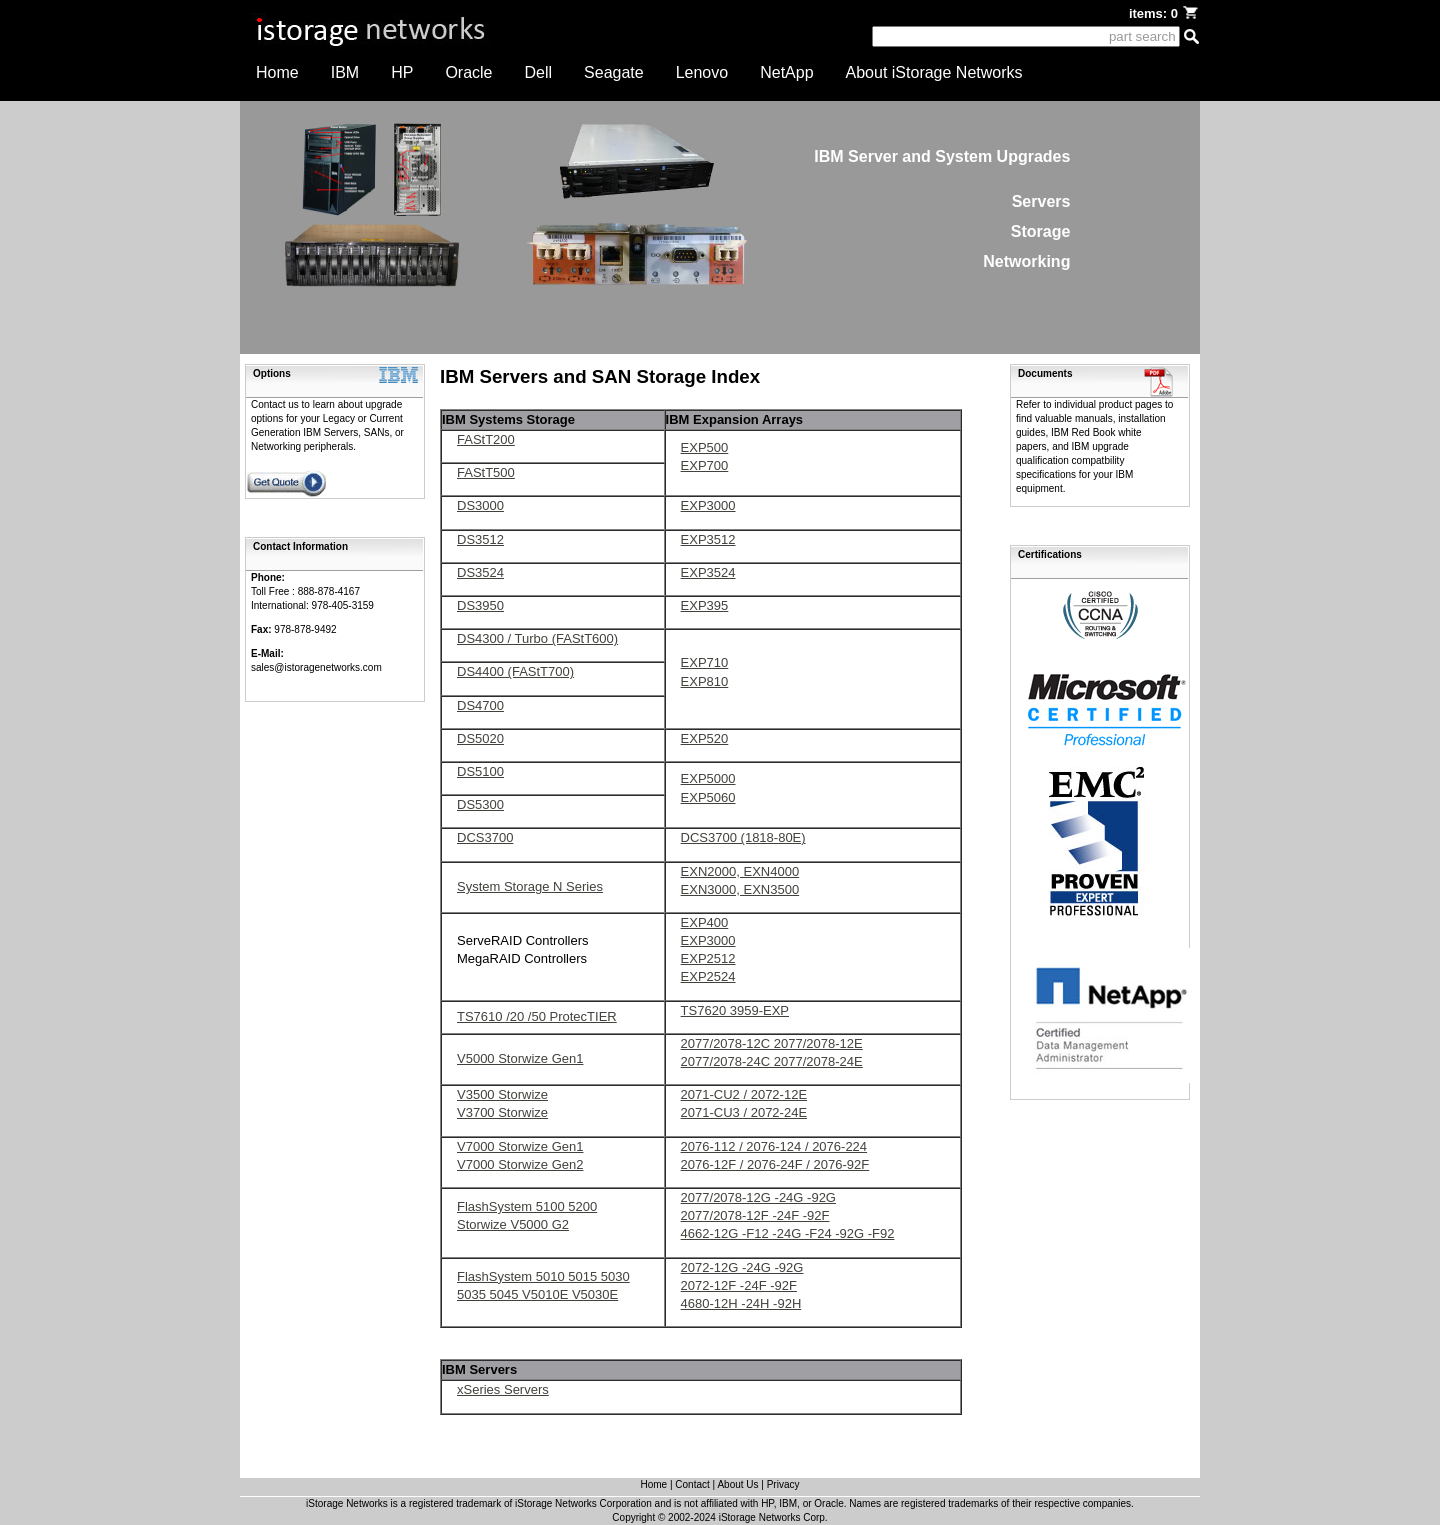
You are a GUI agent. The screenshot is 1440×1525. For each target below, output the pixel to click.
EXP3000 (708, 505)
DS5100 (480, 771)
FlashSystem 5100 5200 (527, 1206)
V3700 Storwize (502, 1112)
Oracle (468, 72)
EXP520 (705, 738)
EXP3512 (708, 539)
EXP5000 (708, 778)
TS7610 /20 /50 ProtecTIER (537, 1016)
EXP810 (705, 681)
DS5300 (480, 804)
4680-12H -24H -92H (741, 1303)
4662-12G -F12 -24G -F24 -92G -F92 (788, 1233)
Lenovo (702, 72)
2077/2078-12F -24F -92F (755, 1215)
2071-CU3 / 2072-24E (744, 1112)
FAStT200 (486, 439)
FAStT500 (486, 472)
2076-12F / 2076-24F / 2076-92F (775, 1164)
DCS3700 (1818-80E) (743, 837)
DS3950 (480, 605)
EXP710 (705, 662)
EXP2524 (708, 976)
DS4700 (480, 705)
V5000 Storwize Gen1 (520, 1058)
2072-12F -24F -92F (739, 1285)
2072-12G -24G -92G (742, 1267)
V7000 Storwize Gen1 (520, 1146)
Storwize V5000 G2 (513, 1224)
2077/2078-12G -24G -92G (758, 1197)
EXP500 (705, 447)
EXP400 (705, 922)
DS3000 (480, 505)
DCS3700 (485, 837)
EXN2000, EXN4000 (740, 871)
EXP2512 (708, 958)
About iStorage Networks (934, 72)
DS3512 (480, 539)
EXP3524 (708, 572)
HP (402, 72)
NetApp (786, 72)
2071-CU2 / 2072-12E (744, 1094)
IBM (345, 72)
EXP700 (705, 465)
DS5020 (480, 738)
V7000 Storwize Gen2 (520, 1164)
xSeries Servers (503, 1389)
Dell (539, 72)
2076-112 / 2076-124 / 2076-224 (774, 1146)
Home (277, 72)
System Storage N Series (530, 886)
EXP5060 (708, 797)
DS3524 (480, 572)
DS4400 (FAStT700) (515, 671)
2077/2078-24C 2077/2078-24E (772, 1061)
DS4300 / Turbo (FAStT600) (537, 638)
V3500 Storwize (502, 1094)
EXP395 (705, 605)
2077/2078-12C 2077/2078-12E (772, 1043)
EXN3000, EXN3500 (740, 889)
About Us (737, 1484)
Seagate (614, 72)
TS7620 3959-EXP (735, 1010)
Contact (692, 1484)
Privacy (783, 1484)
